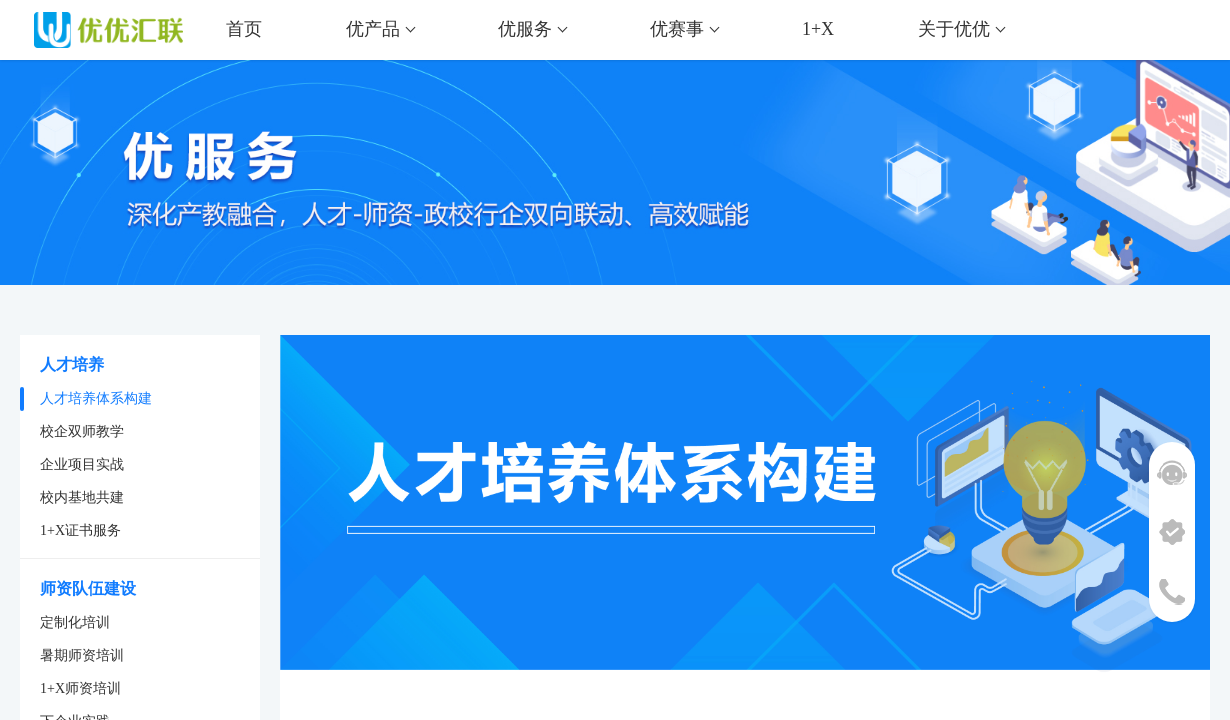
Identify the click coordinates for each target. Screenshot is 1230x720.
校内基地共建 (82, 497)
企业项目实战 (82, 464)
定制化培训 (75, 622)
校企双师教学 (82, 431)
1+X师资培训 (80, 688)
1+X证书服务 (80, 530)
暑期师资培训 (82, 655)
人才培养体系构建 (96, 398)
